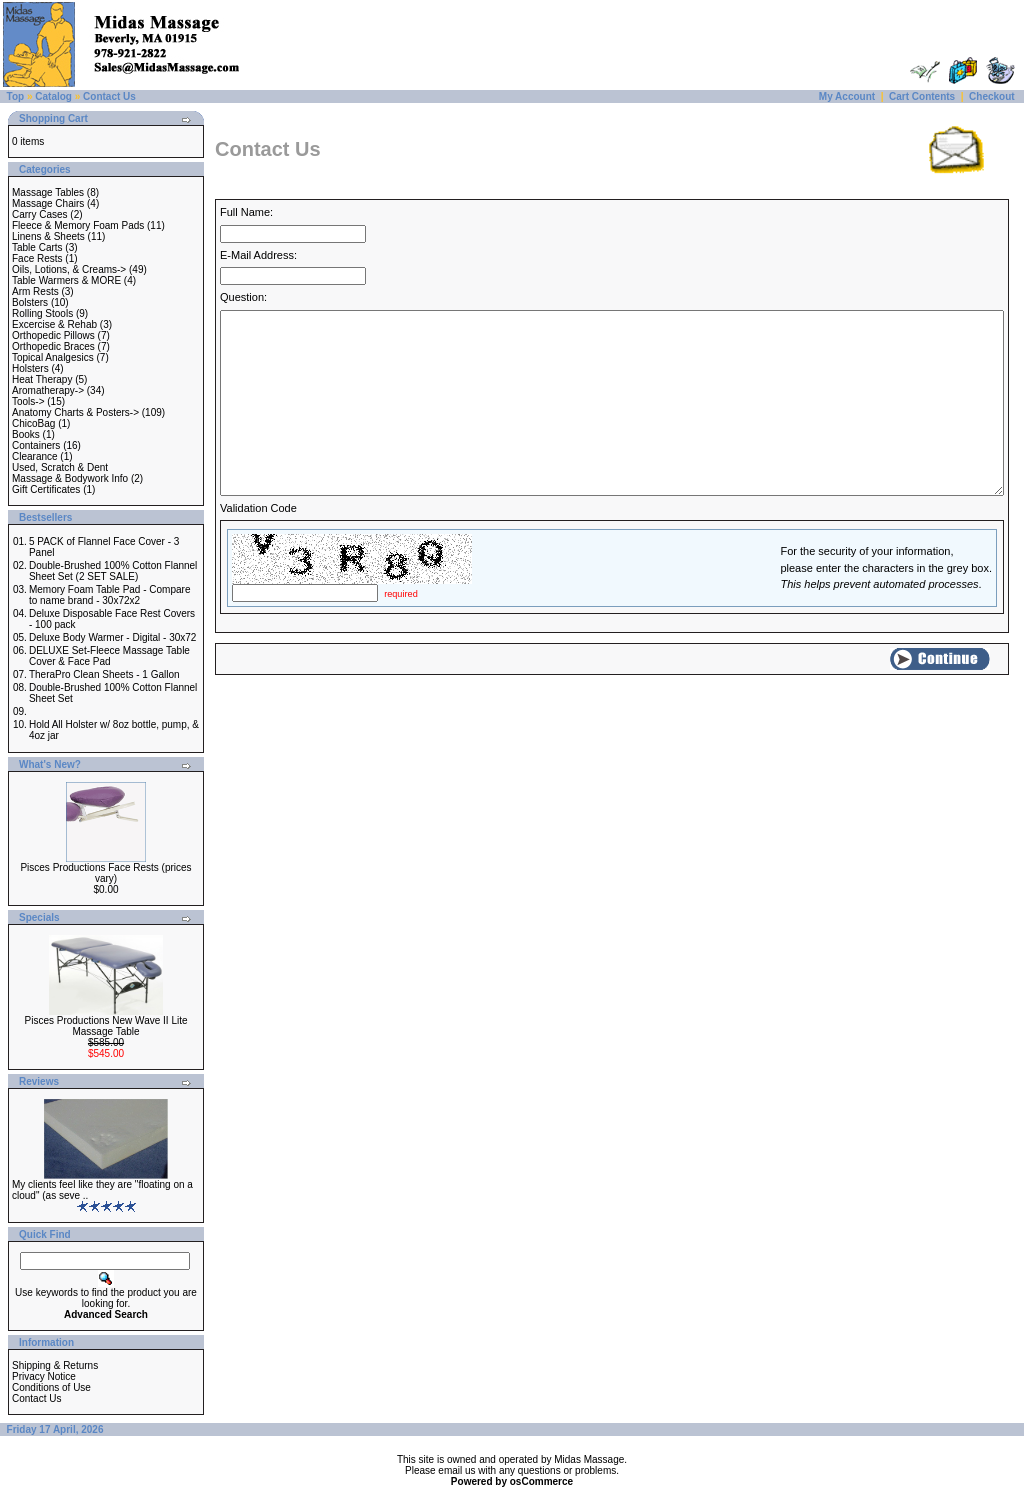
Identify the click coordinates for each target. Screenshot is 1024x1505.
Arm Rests (35, 291)
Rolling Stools (42, 313)
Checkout (992, 96)
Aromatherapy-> (48, 390)
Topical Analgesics (53, 357)
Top (16, 96)
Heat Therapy (42, 379)
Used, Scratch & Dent (60, 467)
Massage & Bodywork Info (70, 478)
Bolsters (30, 302)
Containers (36, 445)
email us (456, 1470)
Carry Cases (40, 214)
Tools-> (28, 401)
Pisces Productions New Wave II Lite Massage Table (105, 1026)
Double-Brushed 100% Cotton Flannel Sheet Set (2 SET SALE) (113, 571)
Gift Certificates (46, 489)
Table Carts (37, 247)
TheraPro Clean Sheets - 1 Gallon (104, 674)
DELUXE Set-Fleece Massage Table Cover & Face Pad (109, 656)
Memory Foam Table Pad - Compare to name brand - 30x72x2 (110, 595)
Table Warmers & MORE (66, 280)
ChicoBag (33, 423)
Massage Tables (48, 192)
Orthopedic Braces (53, 346)
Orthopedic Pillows (53, 335)
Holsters (30, 368)
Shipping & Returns (55, 1365)
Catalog (53, 96)
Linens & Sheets (48, 236)
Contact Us (109, 96)
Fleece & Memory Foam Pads (78, 225)
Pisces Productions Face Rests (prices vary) (105, 873)
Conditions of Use (51, 1387)
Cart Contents (922, 96)
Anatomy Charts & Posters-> (75, 412)
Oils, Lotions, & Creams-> (69, 269)
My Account (847, 96)
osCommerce (541, 1481)
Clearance (35, 456)
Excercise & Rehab (54, 324)
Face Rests (37, 258)
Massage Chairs (48, 203)
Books (26, 434)
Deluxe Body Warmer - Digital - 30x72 (112, 637)
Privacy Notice (44, 1376)
